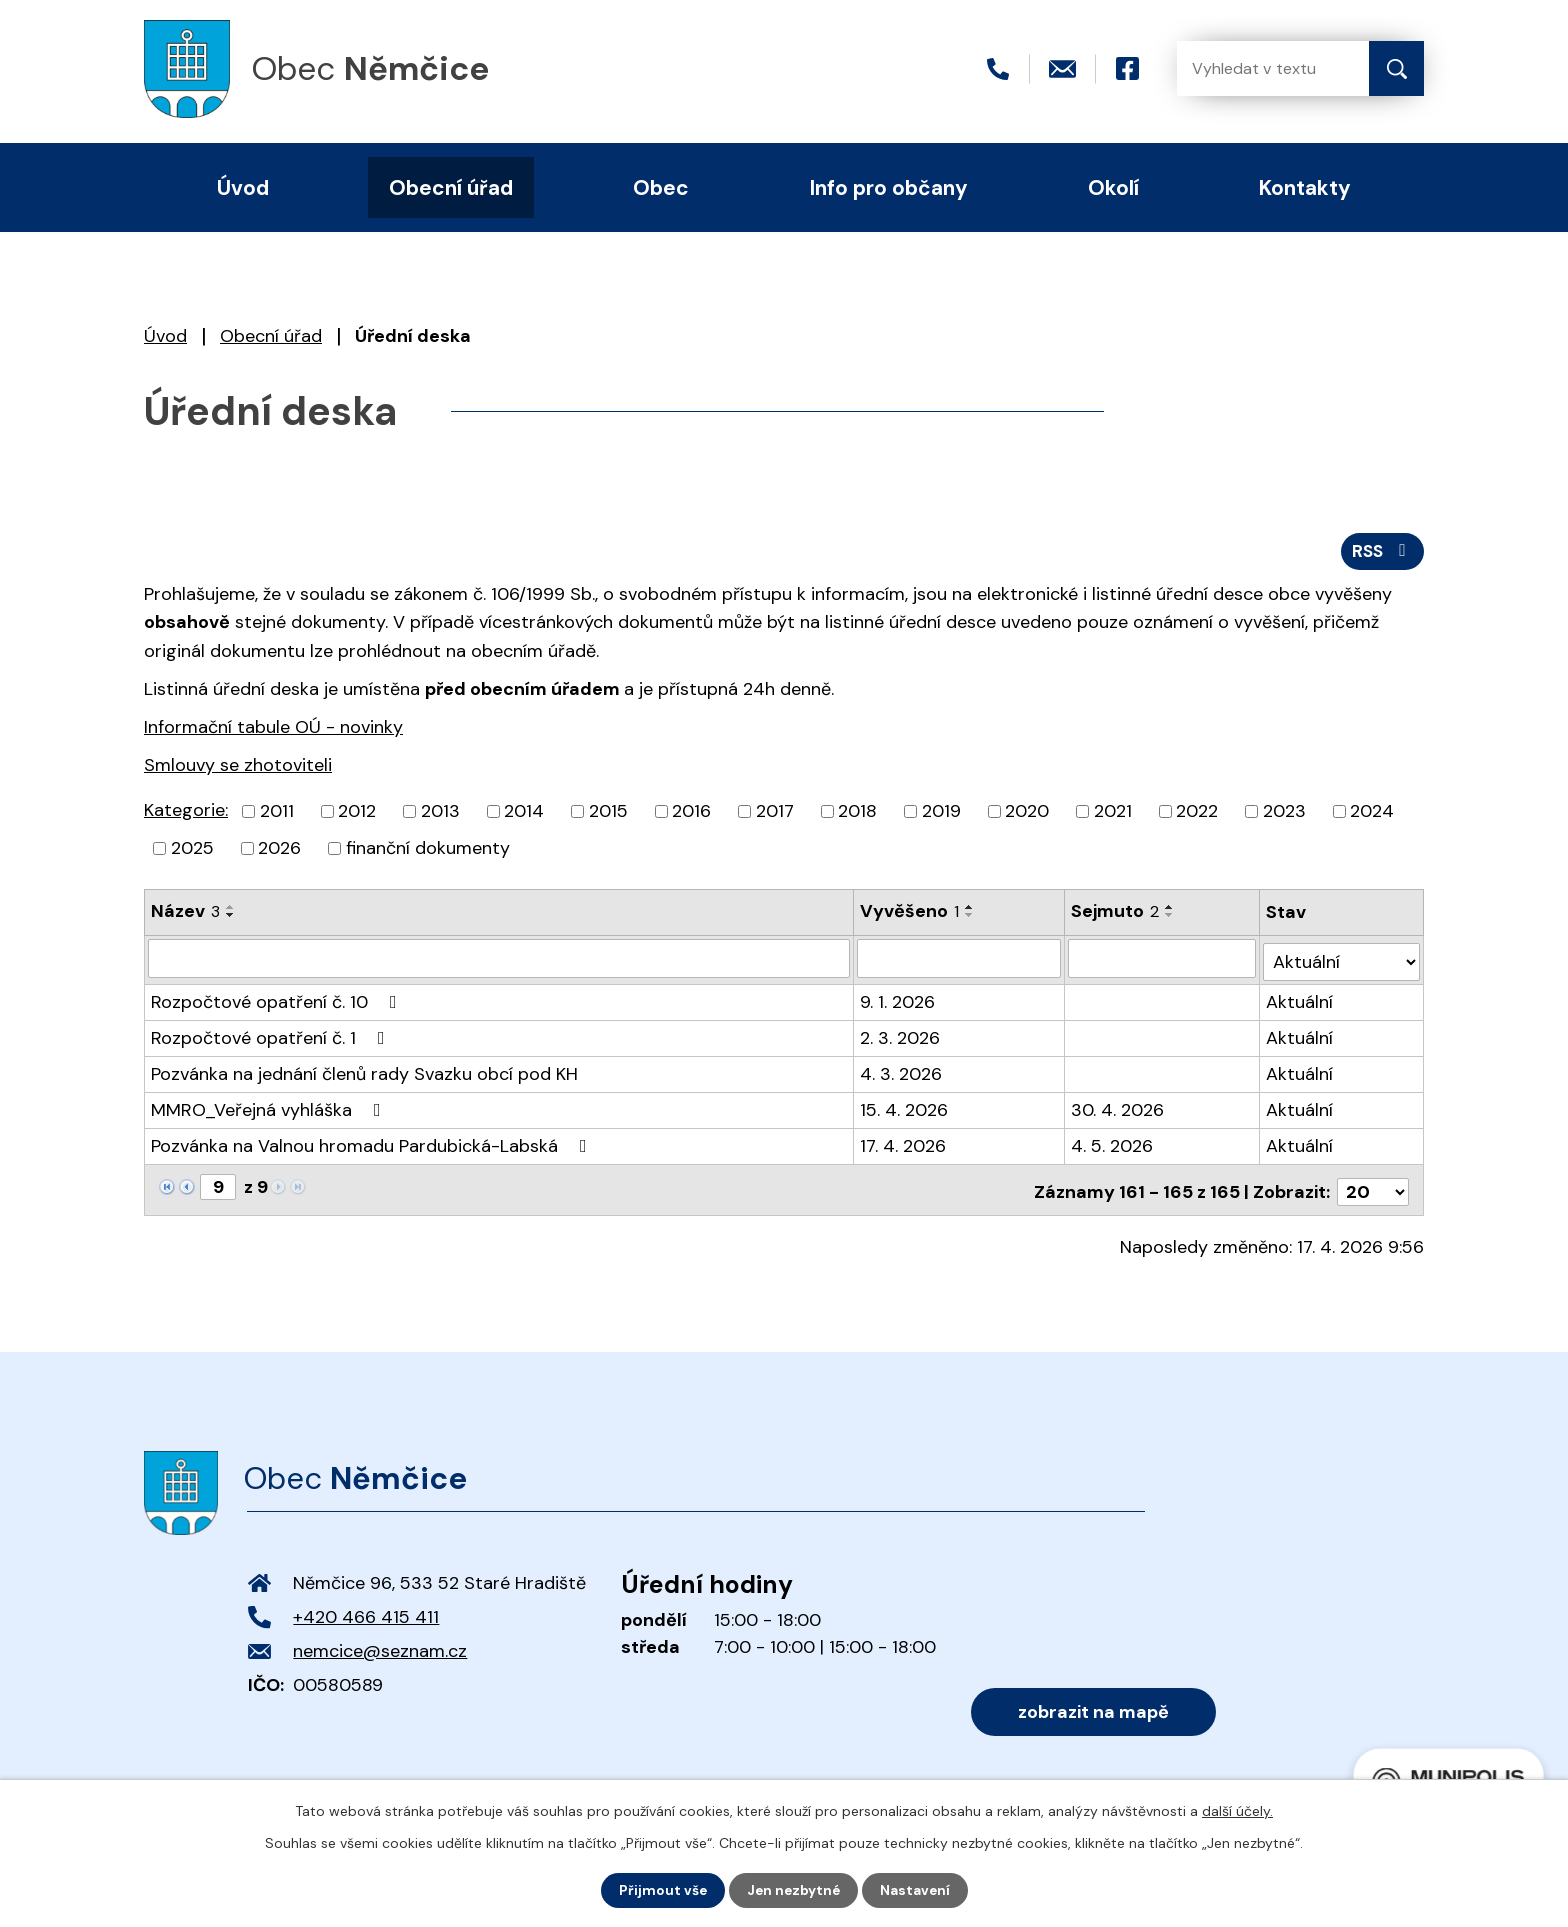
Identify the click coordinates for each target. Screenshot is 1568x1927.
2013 (440, 815)
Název (185, 915)
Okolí (1113, 187)
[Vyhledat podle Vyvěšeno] (960, 961)
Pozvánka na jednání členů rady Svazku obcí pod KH (364, 1073)
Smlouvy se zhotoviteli (238, 768)
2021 (1113, 815)
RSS (1381, 553)
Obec (661, 187)
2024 (1372, 815)
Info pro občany (889, 187)
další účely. (1237, 1810)
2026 (279, 852)
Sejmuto (1116, 915)
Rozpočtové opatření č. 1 (272, 1037)
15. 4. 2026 (905, 1109)
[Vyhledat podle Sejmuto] (1162, 961)
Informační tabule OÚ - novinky (273, 730)
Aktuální (1300, 1001)
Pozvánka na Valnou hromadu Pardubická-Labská (373, 1145)
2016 (691, 815)
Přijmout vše (660, 1890)
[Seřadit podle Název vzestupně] (231, 911)
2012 (357, 815)
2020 (1027, 815)
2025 (192, 852)
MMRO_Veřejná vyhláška (270, 1109)
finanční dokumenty (428, 852)
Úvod (165, 336)
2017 (775, 815)
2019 (941, 815)
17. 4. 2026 (904, 1145)
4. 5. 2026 (1113, 1145)
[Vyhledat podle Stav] (1342, 960)
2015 (608, 815)
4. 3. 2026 (902, 1073)
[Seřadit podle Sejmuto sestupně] (1171, 919)
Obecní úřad (271, 336)
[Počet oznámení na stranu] (1373, 1187)
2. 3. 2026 (901, 1037)
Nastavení (917, 1890)
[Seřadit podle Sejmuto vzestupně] (1171, 911)
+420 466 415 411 (366, 1612)
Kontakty (1305, 187)
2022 (1197, 815)
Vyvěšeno (910, 915)
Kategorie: (186, 814)
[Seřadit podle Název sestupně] (231, 919)
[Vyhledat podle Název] (499, 961)
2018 (857, 815)
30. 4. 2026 (1118, 1109)
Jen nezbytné (793, 1890)
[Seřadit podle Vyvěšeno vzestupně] (971, 911)
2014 (524, 815)
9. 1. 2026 (898, 1001)
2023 (1284, 815)
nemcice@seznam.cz (380, 1646)
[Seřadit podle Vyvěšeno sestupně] (971, 919)
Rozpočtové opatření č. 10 (278, 1001)
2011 (277, 815)
